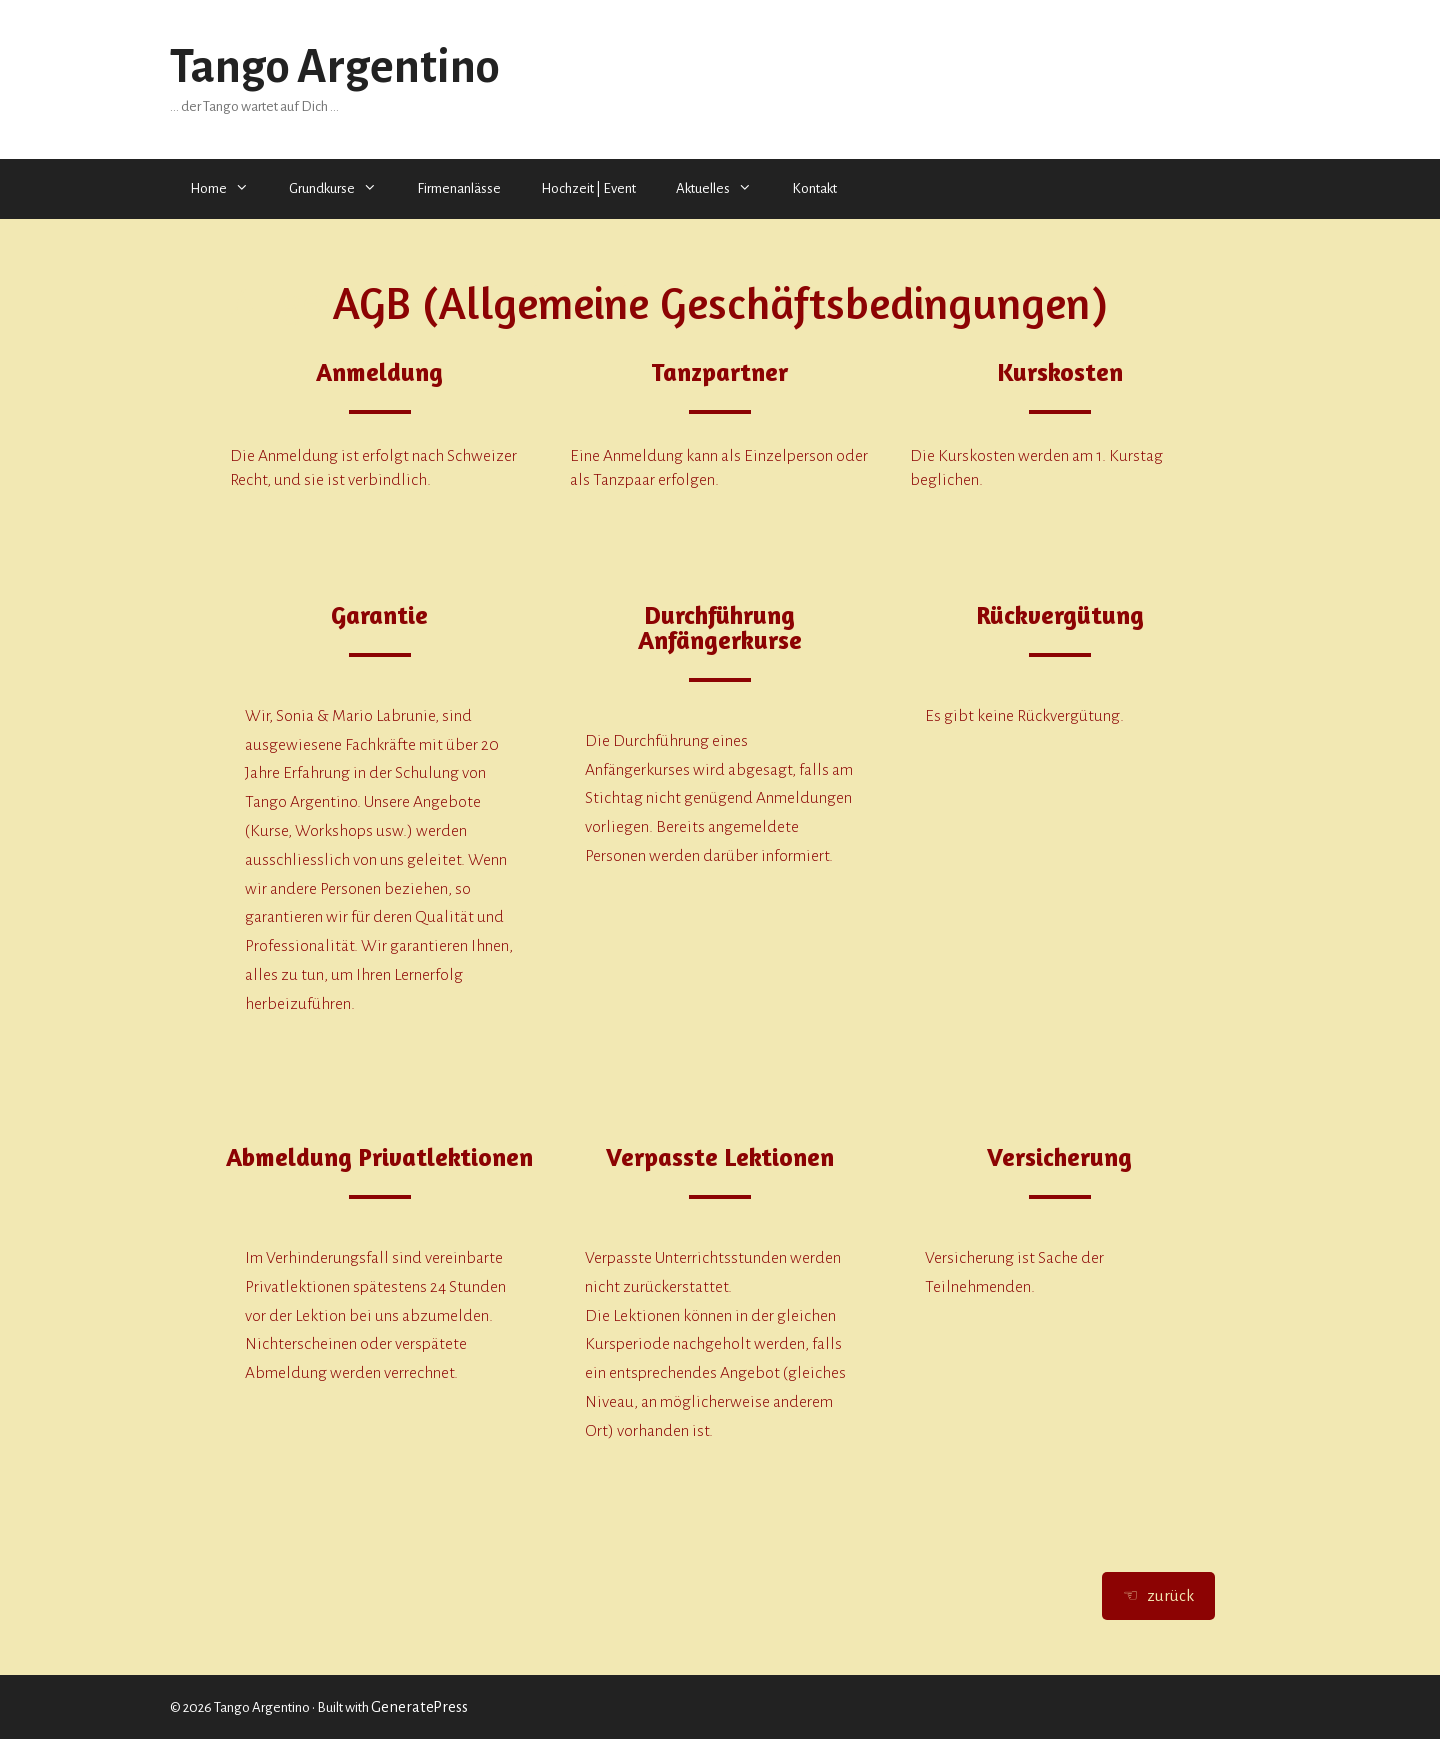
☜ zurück (1158, 1595)
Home (229, 189)
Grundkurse (343, 189)
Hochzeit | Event (588, 188)
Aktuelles (724, 189)
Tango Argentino (335, 67)
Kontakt (814, 188)
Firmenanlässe (459, 188)
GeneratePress (419, 1707)
